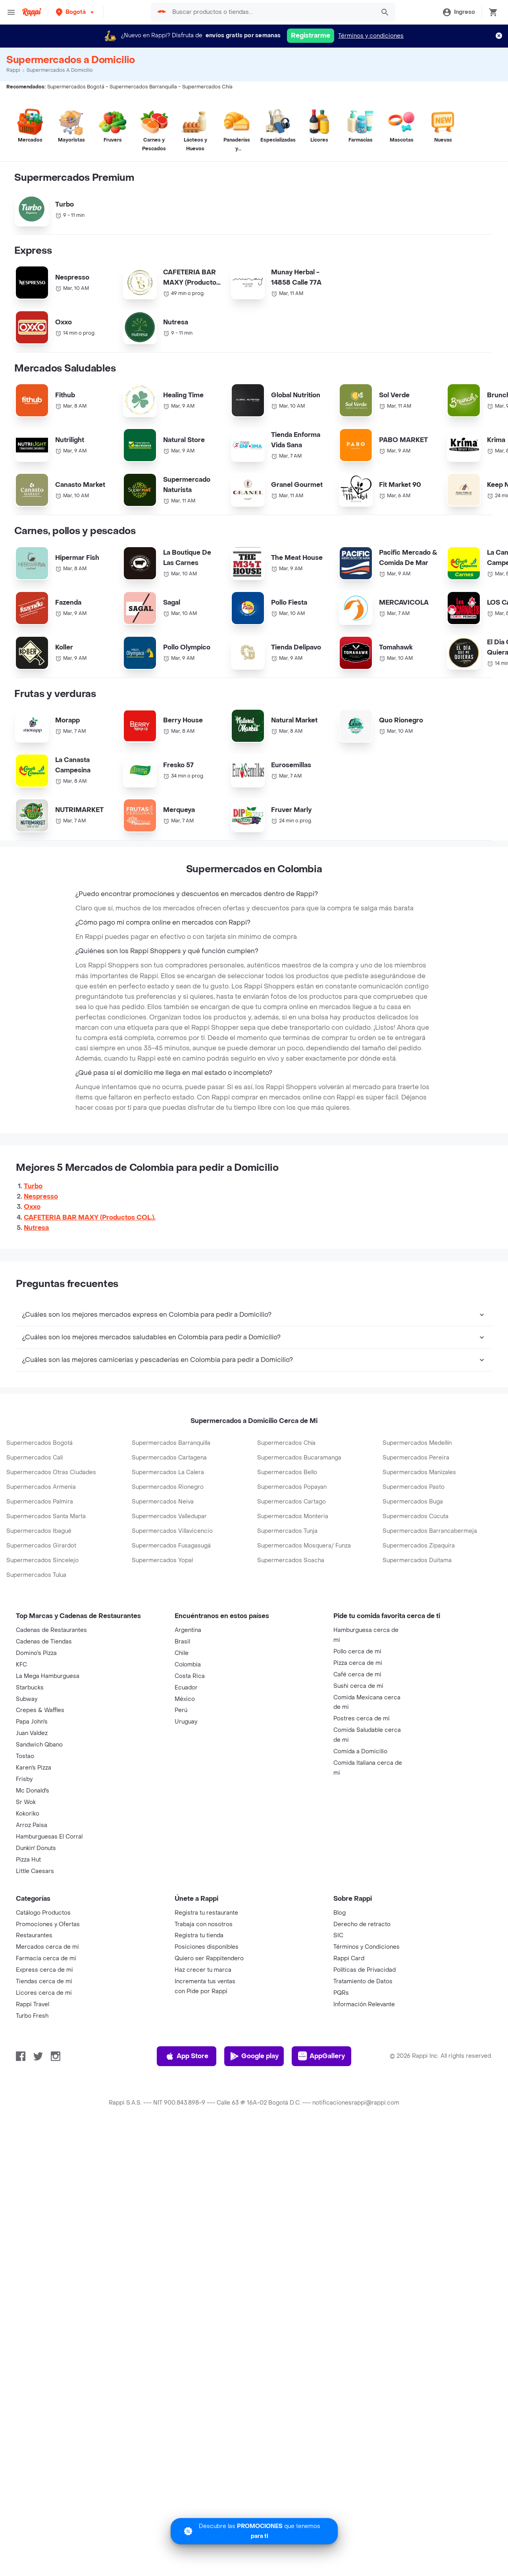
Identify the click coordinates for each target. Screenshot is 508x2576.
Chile (182, 1712)
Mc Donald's (32, 1850)
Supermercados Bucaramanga (299, 1517)
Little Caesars (35, 1930)
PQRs (341, 2052)
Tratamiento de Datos (363, 2041)
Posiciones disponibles (207, 2006)
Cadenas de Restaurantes (51, 1689)
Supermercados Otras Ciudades (51, 1532)
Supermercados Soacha (290, 1620)
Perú (181, 1770)
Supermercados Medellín (417, 1502)
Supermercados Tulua (36, 1634)
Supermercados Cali (34, 1517)
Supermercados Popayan (292, 1546)
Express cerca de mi (44, 2029)
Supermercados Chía (286, 1502)
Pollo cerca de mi (357, 1711)
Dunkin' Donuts (36, 1907)
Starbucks (30, 1747)
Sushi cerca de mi (358, 1745)
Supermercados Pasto (413, 1546)
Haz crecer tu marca (203, 2029)
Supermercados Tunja (287, 1590)
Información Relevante (364, 2064)
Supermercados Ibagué (38, 1590)
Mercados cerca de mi (47, 2006)
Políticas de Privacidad (364, 2029)
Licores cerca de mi (44, 2052)
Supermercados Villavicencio (172, 1590)
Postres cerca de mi (361, 1778)
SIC (338, 1995)
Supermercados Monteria (292, 1576)
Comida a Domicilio (360, 1811)
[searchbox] (271, 12)
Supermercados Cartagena (169, 1517)
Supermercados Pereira (416, 1517)
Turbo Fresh (32, 2075)
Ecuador (186, 1747)
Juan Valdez (32, 1792)
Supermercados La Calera (168, 1532)
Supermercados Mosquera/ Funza (304, 1605)
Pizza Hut (28, 1919)
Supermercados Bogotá (39, 1502)
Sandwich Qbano (39, 1804)
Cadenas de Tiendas (44, 1701)
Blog (339, 1972)
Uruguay (186, 1781)
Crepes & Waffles (40, 1770)
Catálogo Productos (43, 1972)
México (185, 1758)
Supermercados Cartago (291, 1561)
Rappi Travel (32, 2064)
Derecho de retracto (362, 1984)
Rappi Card (348, 2018)
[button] (75, 12)
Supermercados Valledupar (169, 1576)
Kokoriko (27, 1873)
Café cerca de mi (357, 1734)
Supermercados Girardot (41, 1605)
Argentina (188, 1689)
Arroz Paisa (31, 1884)
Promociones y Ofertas (48, 1984)
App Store (186, 2115)
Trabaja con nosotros (204, 1984)
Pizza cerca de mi (357, 1722)
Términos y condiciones (371, 36)
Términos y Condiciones (366, 2006)
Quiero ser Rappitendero (209, 2018)
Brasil (182, 1701)
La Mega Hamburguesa (47, 1735)
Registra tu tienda (199, 1995)
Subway (26, 1758)
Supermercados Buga (413, 1561)
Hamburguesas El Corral (49, 1896)
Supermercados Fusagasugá (171, 1605)
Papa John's (32, 1781)
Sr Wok (26, 1861)
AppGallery (321, 2115)
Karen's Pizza (33, 1827)
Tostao (25, 1815)
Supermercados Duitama (417, 1620)
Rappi (13, 70)
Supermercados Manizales (419, 1532)
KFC (21, 1724)
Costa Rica (190, 1735)
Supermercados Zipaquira (419, 1605)
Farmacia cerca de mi (46, 2018)
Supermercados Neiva (163, 1561)
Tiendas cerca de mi (44, 2041)
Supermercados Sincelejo (42, 1620)
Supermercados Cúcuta (415, 1576)
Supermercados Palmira (39, 1561)
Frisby (24, 1838)
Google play (254, 2115)
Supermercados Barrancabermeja (430, 1590)
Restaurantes (34, 1995)
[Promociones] (254, 2531)
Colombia (188, 1724)
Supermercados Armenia (41, 1546)
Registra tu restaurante (206, 1972)
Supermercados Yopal (162, 1620)
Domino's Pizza (36, 1712)
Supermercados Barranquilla (171, 1502)
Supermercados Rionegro (168, 1546)
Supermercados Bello (287, 1532)
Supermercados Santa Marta (46, 1576)
